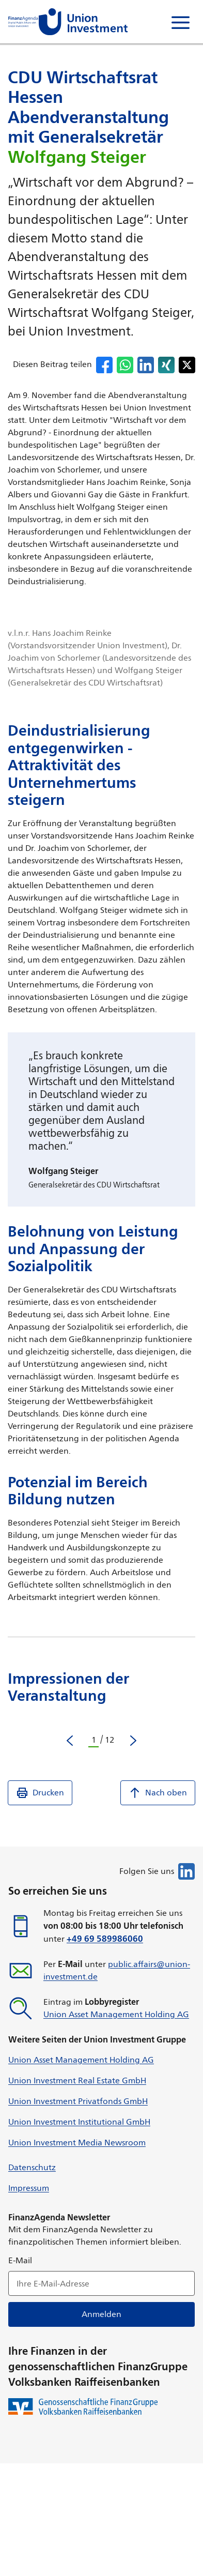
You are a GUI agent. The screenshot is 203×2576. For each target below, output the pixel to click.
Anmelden (101, 2314)
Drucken (40, 1793)
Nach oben (158, 1793)
